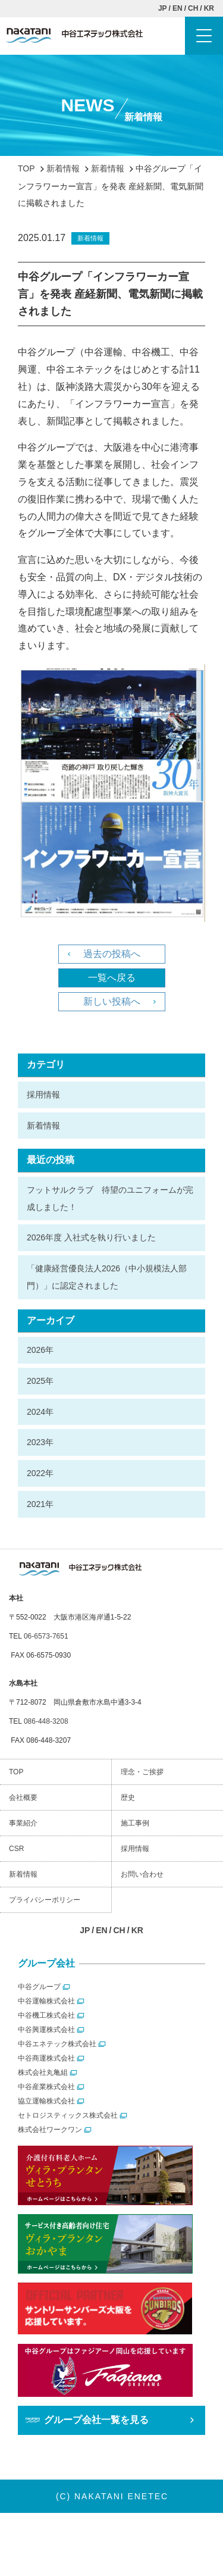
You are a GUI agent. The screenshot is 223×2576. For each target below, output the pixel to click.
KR (209, 8)
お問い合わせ (142, 1874)
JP (162, 8)
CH (193, 8)
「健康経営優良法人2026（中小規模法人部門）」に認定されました (107, 1277)
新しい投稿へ (111, 1001)
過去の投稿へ (111, 954)
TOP (16, 1772)
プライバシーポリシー (44, 1900)
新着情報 (43, 1125)
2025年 (40, 1381)
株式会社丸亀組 (43, 2072)
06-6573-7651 (46, 1636)
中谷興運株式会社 (46, 2029)
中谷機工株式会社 (46, 2015)
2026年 (40, 1350)
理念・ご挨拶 (142, 1772)
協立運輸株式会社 (46, 2101)
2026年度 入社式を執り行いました (91, 1237)
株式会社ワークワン (50, 2129)
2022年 (40, 1473)
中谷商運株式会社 (46, 2058)
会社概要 (23, 1797)
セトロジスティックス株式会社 (68, 2115)
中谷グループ (39, 1987)
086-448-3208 (46, 1721)
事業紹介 (23, 1823)
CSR (16, 1849)
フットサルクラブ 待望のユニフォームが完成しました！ (110, 1198)
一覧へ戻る (112, 978)
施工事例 (135, 1823)
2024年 (40, 1412)
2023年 (40, 1442)
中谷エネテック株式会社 (57, 2044)
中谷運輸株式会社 (46, 2001)
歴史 (128, 1797)
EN (177, 8)
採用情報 (43, 1094)
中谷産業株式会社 (46, 2087)
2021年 (40, 1504)
